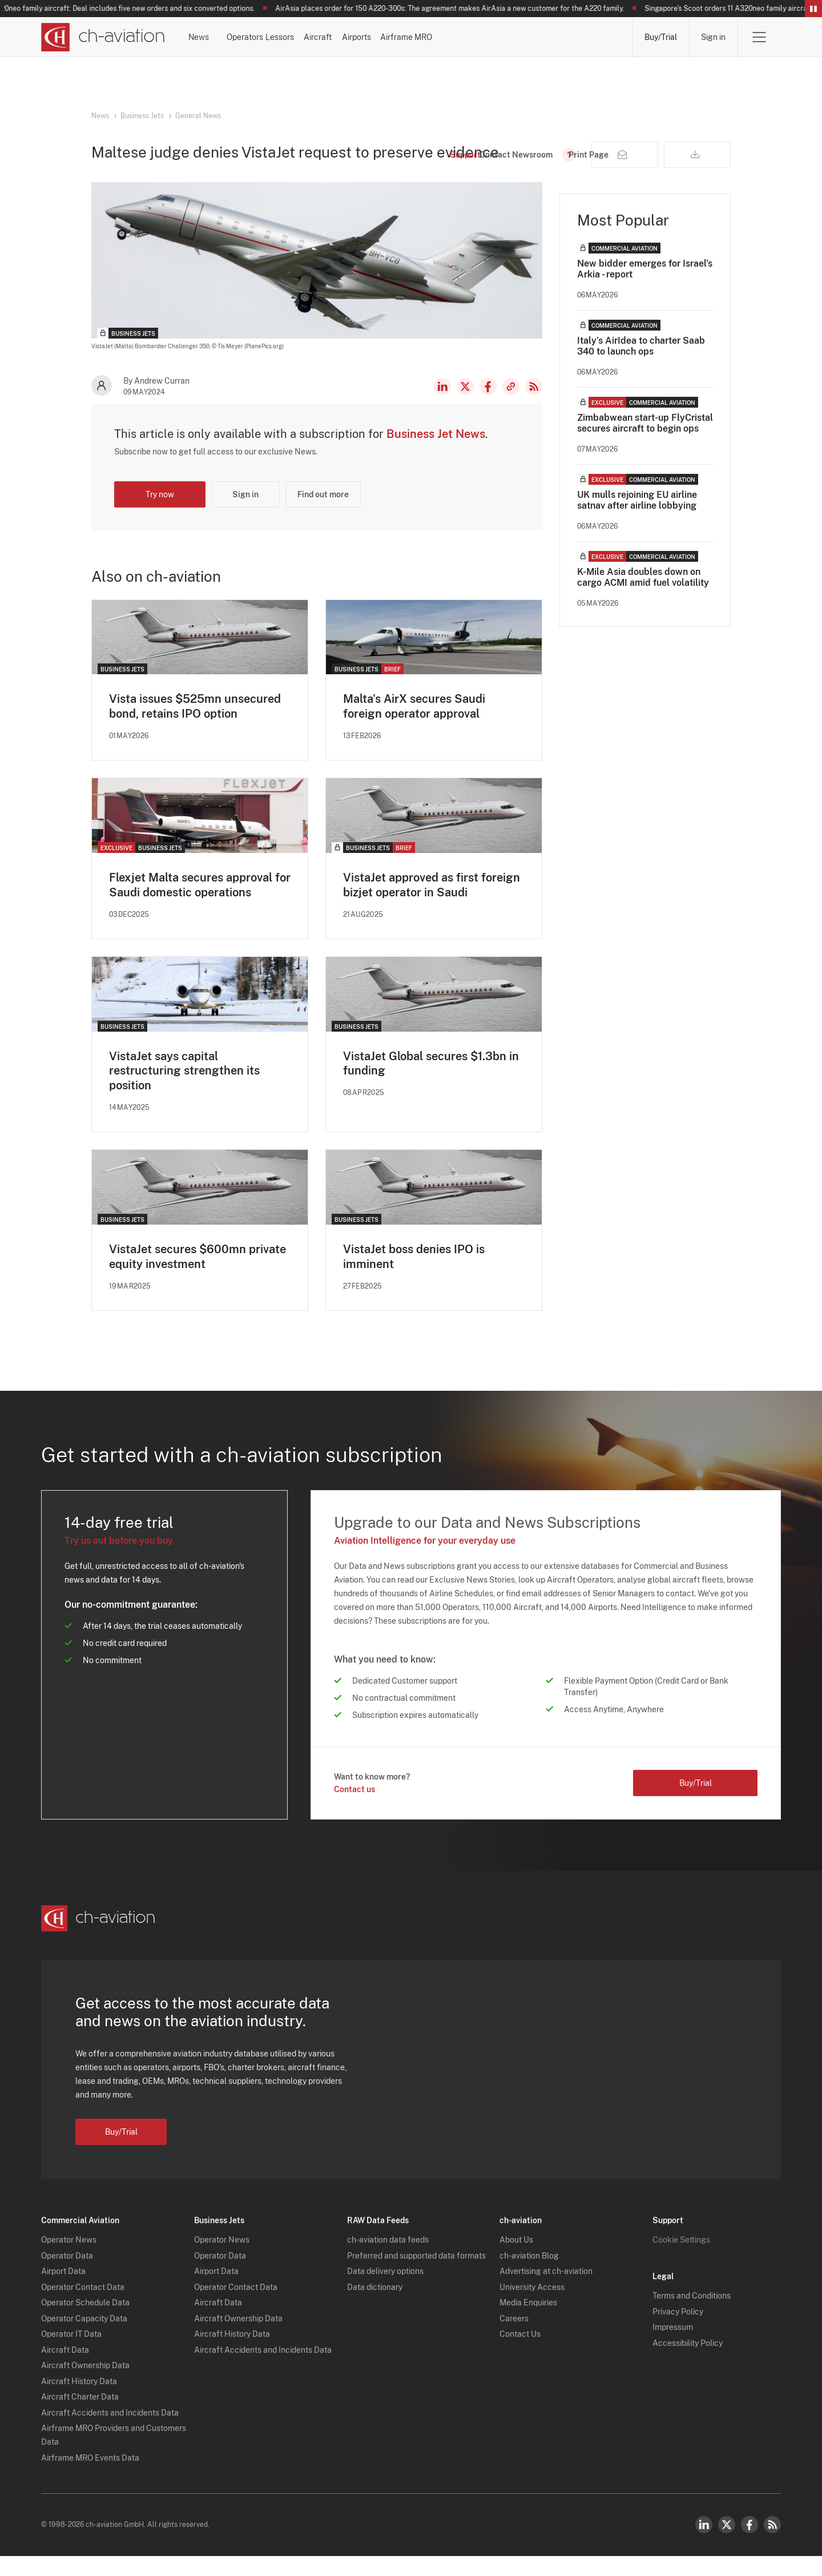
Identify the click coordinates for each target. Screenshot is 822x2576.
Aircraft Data (65, 2369)
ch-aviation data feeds (388, 2260)
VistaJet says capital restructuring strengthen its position (184, 1090)
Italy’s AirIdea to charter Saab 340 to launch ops (641, 365)
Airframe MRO (587, 37)
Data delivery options (385, 2291)
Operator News (68, 2260)
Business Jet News (435, 453)
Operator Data (67, 2275)
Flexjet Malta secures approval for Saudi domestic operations (200, 904)
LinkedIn (442, 405)
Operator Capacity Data (84, 2338)
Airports (506, 37)
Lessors (368, 37)
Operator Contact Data (82, 2307)
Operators (296, 37)
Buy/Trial (660, 37)
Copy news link (510, 405)
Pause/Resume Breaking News (813, 8)
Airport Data (63, 2291)
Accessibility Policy (687, 2363)
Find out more (323, 513)
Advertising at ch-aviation (546, 2291)
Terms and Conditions (691, 2316)
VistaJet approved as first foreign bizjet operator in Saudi (431, 904)
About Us (516, 2260)
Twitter (726, 2544)
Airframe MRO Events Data (90, 2477)
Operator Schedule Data (85, 2323)
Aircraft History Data (79, 2401)
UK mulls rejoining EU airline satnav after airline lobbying (637, 519)
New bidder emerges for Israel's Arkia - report (644, 288)
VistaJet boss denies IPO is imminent (414, 1276)
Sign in (713, 37)
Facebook (488, 405)
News (227, 37)
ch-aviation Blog (529, 2275)
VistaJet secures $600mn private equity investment (197, 1276)
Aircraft (437, 37)
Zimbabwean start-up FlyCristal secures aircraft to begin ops (645, 442)
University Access (532, 2307)
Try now (160, 513)
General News (198, 116)
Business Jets (142, 116)
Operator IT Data (71, 2354)
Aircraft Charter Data (80, 2417)
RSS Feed (533, 405)
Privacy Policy (677, 2331)
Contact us (354, 1809)
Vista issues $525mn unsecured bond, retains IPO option (195, 725)
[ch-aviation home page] (103, 37)
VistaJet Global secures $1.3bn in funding (431, 1083)
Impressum (672, 2347)
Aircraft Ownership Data (85, 2385)
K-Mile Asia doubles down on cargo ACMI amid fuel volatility (643, 596)
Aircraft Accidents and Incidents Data (110, 2432)
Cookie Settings (681, 2260)
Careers (514, 2338)
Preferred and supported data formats (416, 2275)
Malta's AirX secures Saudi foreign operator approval (414, 725)
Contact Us (520, 2354)
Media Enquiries (528, 2323)
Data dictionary (374, 2307)
